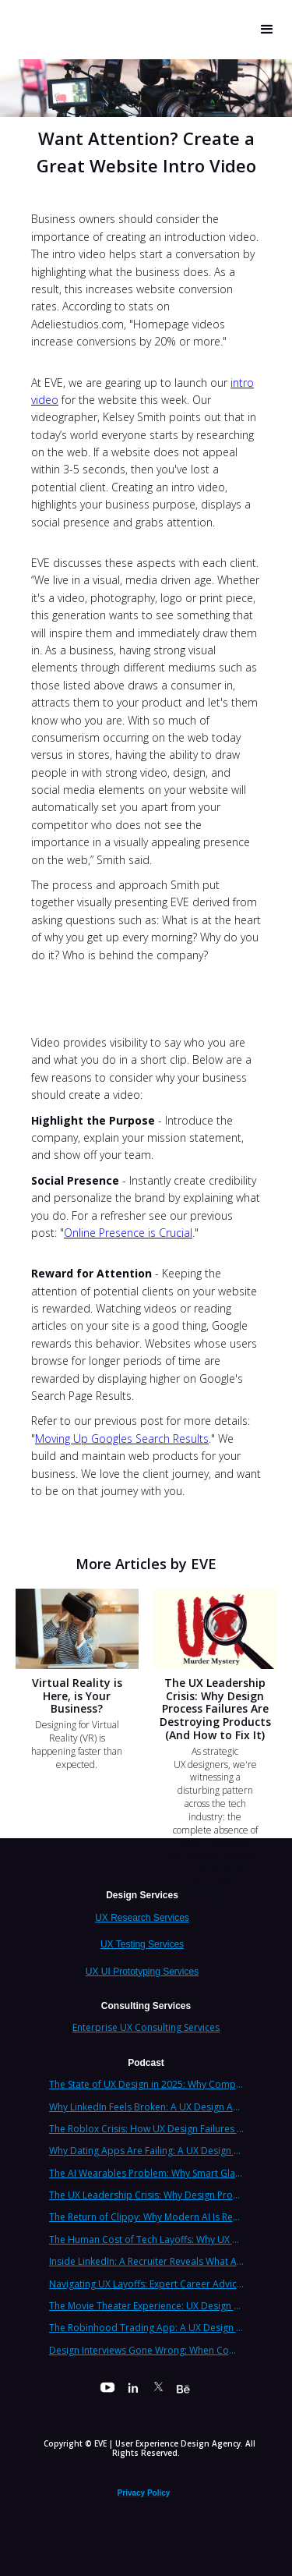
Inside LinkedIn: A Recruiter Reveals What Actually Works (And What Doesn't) (146, 2261)
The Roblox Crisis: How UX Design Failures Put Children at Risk (146, 2128)
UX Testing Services (142, 1944)
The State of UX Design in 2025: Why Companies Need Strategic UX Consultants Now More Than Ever (146, 2084)
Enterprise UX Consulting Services (146, 2027)
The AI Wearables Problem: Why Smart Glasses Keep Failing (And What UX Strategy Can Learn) (146, 2173)
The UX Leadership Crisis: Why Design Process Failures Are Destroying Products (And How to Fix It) (146, 2195)
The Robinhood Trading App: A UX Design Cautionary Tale (146, 2327)
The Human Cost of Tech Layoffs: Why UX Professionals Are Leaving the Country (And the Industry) (146, 2239)
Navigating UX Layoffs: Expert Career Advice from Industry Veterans (146, 2284)
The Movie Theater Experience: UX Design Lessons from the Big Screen (146, 2305)
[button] (267, 29)
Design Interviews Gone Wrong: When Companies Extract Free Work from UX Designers (146, 2350)
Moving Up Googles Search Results (122, 1438)
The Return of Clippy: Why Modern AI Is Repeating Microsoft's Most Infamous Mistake (146, 2216)
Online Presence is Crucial (128, 1232)
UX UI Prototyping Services (142, 1971)
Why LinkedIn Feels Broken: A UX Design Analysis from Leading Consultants (146, 2107)
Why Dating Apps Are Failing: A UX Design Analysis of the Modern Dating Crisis (146, 2150)
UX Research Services (142, 1917)
